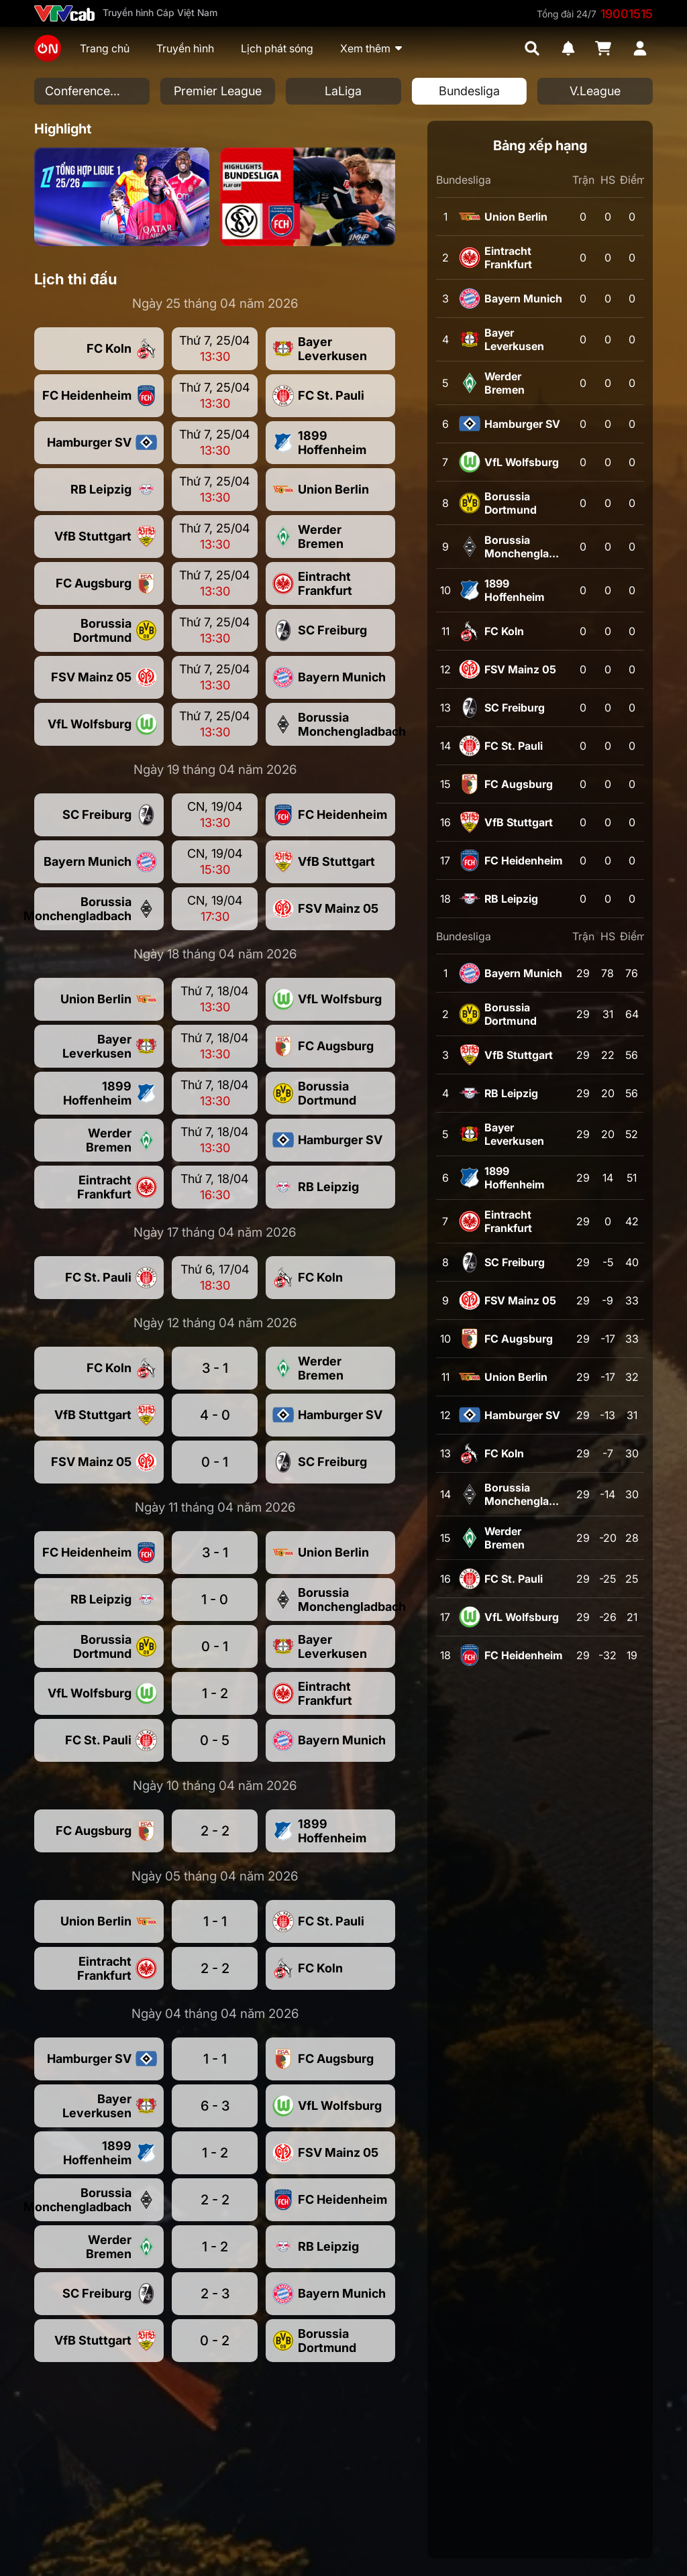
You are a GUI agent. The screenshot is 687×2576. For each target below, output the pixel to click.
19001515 (626, 14)
